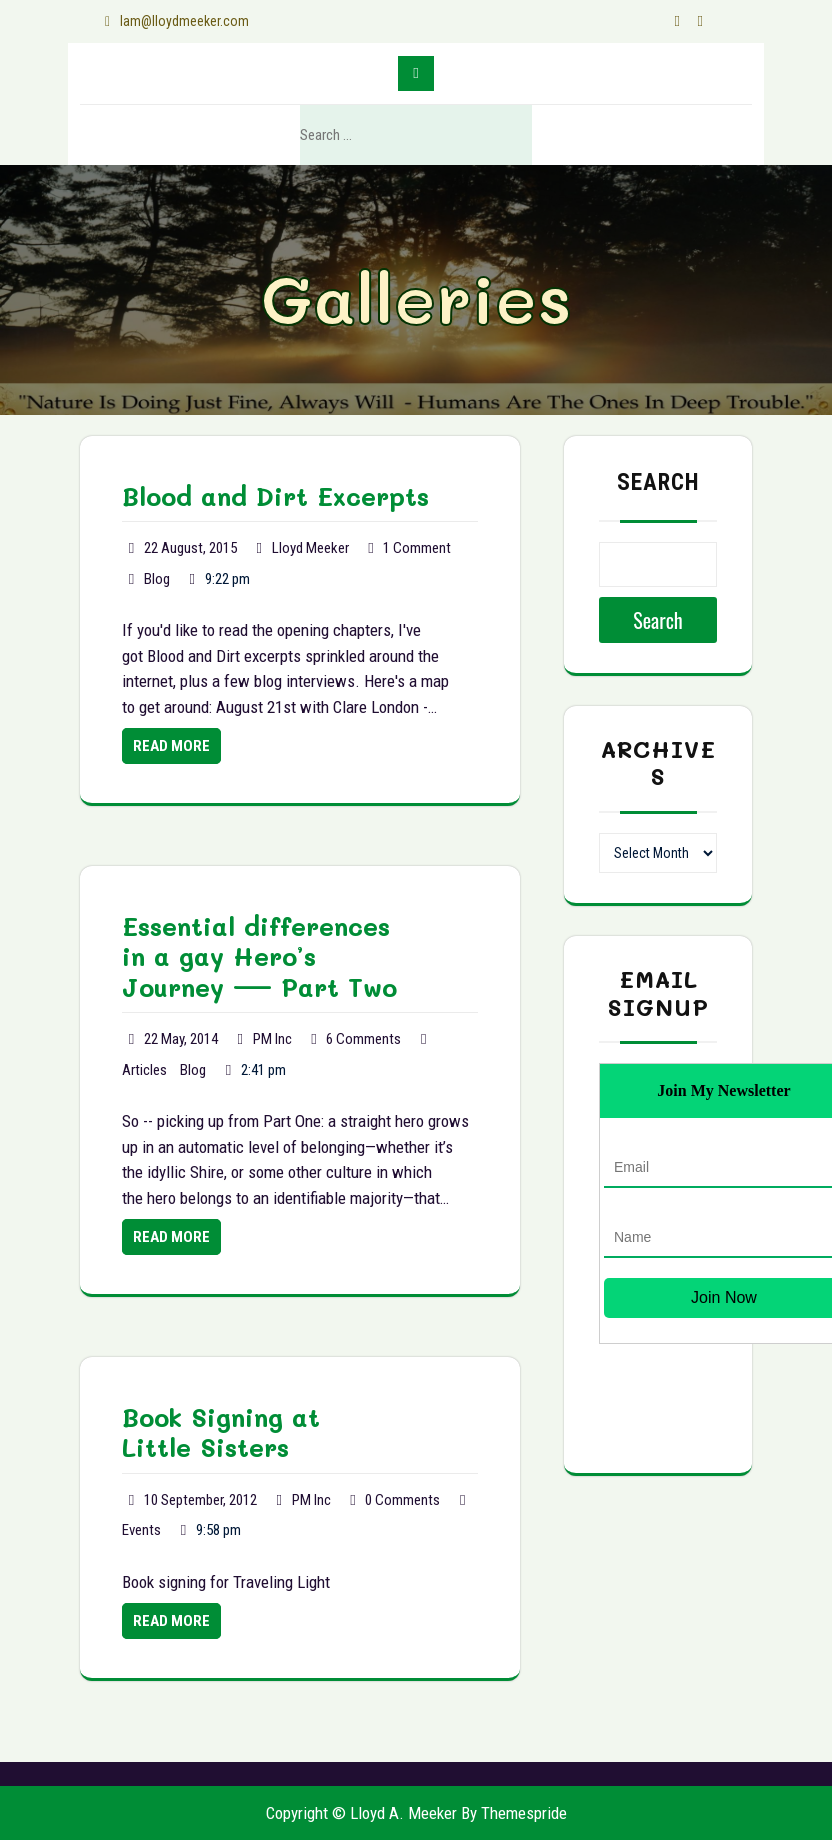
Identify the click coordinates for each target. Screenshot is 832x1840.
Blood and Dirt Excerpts (275, 496)
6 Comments (363, 1039)
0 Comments (402, 1500)
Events (141, 1530)
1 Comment (417, 548)
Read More (171, 746)
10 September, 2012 (200, 1500)
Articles (144, 1070)
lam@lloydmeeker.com (176, 21)
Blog (157, 579)
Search (497, 136)
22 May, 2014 (181, 1039)
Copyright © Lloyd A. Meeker (361, 1813)
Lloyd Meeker (310, 548)
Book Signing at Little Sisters (221, 1432)
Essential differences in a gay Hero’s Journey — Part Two (259, 956)
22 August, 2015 (190, 548)
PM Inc (272, 1039)
